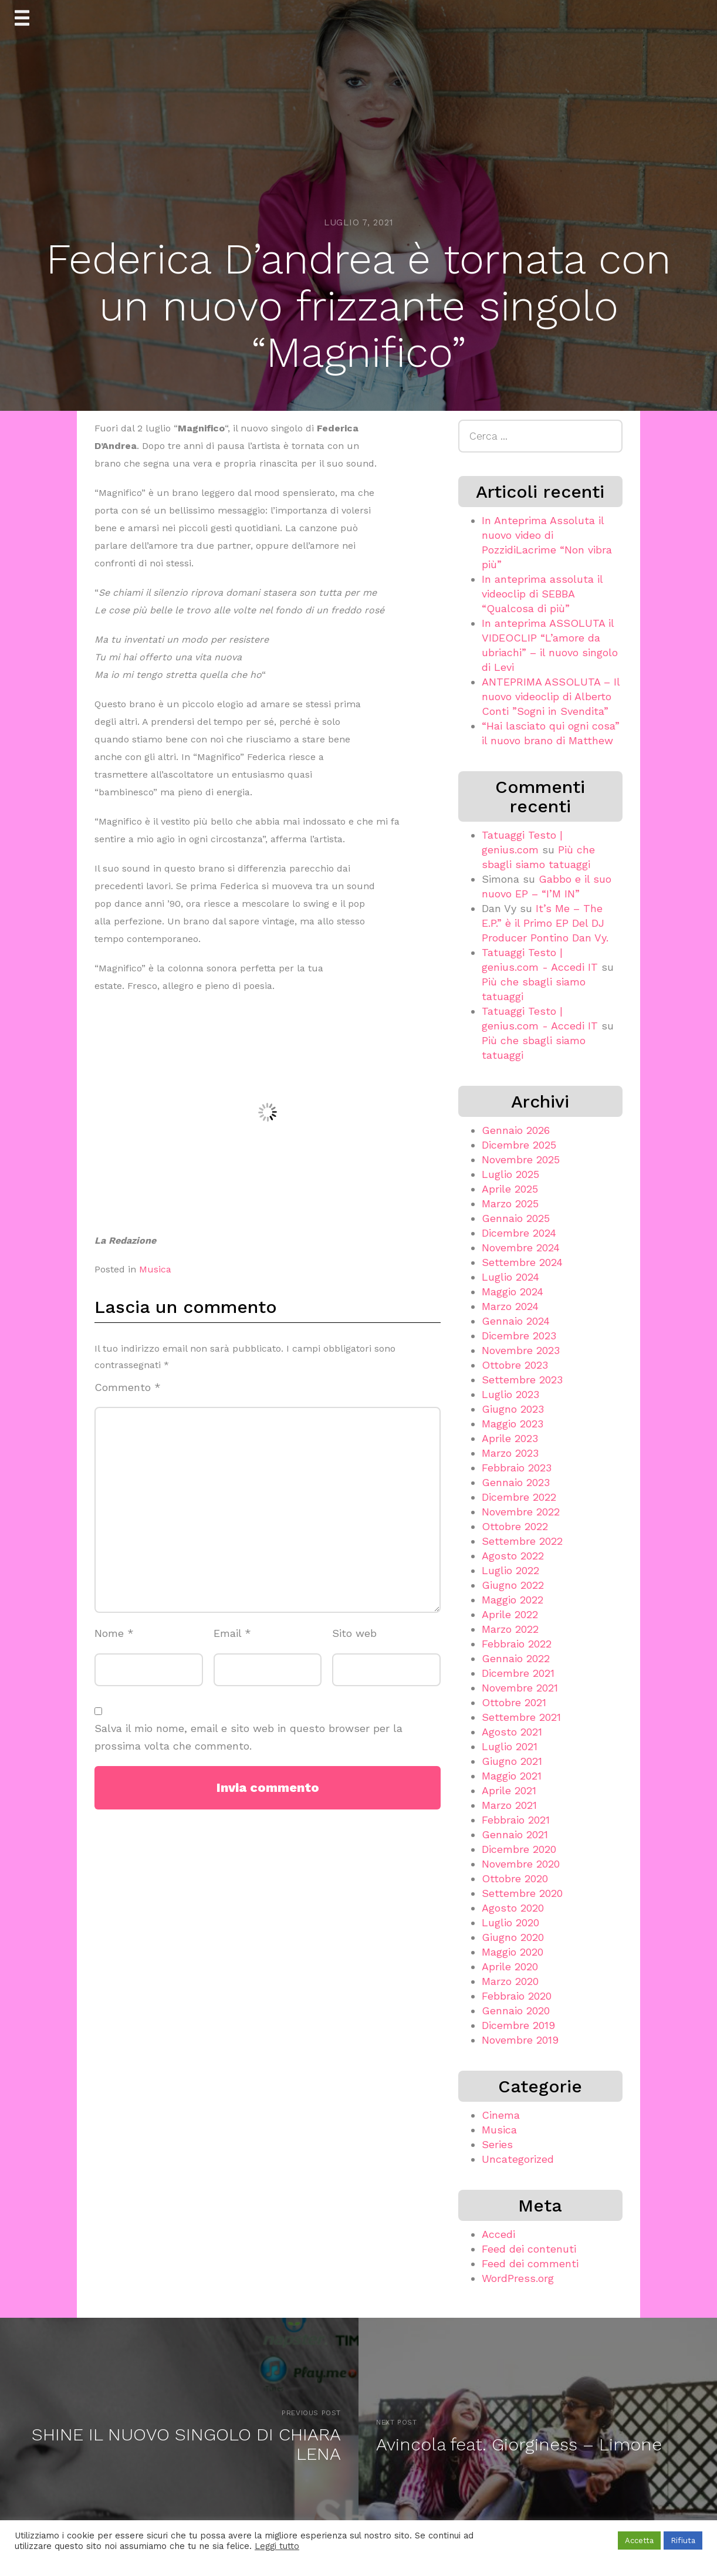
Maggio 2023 (512, 1423)
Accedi (498, 2234)
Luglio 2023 (510, 1394)
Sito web (354, 1633)
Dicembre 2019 (518, 2025)
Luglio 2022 (510, 1570)
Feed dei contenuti (529, 2249)
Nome (114, 1633)
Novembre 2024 (521, 1247)
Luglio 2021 (509, 1746)
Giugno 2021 (512, 1761)
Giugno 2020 (513, 1937)
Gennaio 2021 (515, 1834)
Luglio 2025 (510, 1174)
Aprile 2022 (510, 1614)
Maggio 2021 (512, 1776)
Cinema (501, 2115)
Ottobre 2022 (515, 1526)
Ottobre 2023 (515, 1365)
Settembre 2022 (522, 1541)
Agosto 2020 (513, 1908)
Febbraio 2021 (516, 1820)
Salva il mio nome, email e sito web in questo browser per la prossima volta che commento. (248, 1737)
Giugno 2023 (513, 1409)
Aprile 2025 (510, 1189)
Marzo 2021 (509, 1805)
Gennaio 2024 (516, 1321)
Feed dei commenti (530, 2263)
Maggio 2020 (512, 1952)
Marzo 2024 (510, 1306)
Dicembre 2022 (519, 1497)
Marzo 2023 (510, 1453)
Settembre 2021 (521, 1717)
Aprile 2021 (509, 1790)
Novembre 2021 (520, 1688)
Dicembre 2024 (519, 1233)
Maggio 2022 (512, 1599)
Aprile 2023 (510, 1438)
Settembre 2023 (522, 1379)
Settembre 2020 (522, 1893)
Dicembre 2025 (519, 1145)
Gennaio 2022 (516, 1658)
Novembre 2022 (521, 1511)
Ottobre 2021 (514, 1702)
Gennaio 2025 (516, 1218)
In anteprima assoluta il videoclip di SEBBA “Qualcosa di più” (542, 594)
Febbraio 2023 (517, 1467)
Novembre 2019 (520, 2040)
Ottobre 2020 (515, 1878)
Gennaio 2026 (516, 1130)
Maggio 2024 (512, 1291)
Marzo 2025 (510, 1203)
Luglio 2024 (510, 1277)
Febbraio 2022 (517, 1644)
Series (497, 2144)
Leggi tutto (277, 2546)
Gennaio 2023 (516, 1482)
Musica (155, 1269)
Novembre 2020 (521, 1864)
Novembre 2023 (521, 1350)
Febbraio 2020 (517, 1996)
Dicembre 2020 (519, 1849)
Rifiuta (683, 2540)
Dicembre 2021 (518, 1673)
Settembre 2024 (522, 1262)
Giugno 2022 (513, 1585)
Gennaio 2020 (516, 2010)
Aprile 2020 (510, 1966)
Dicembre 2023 (519, 1335)
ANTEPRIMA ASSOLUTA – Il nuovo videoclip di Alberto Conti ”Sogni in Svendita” (551, 696)
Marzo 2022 (510, 1629)
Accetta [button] (639, 2540)
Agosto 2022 (513, 1555)
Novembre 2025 (521, 1159)
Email (232, 1633)
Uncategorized (518, 2159)
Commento (127, 1387)
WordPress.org (518, 2278)
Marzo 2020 (510, 1981)
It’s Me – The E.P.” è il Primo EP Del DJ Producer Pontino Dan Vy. (545, 923)
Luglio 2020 (510, 1922)
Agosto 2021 (512, 1732)
